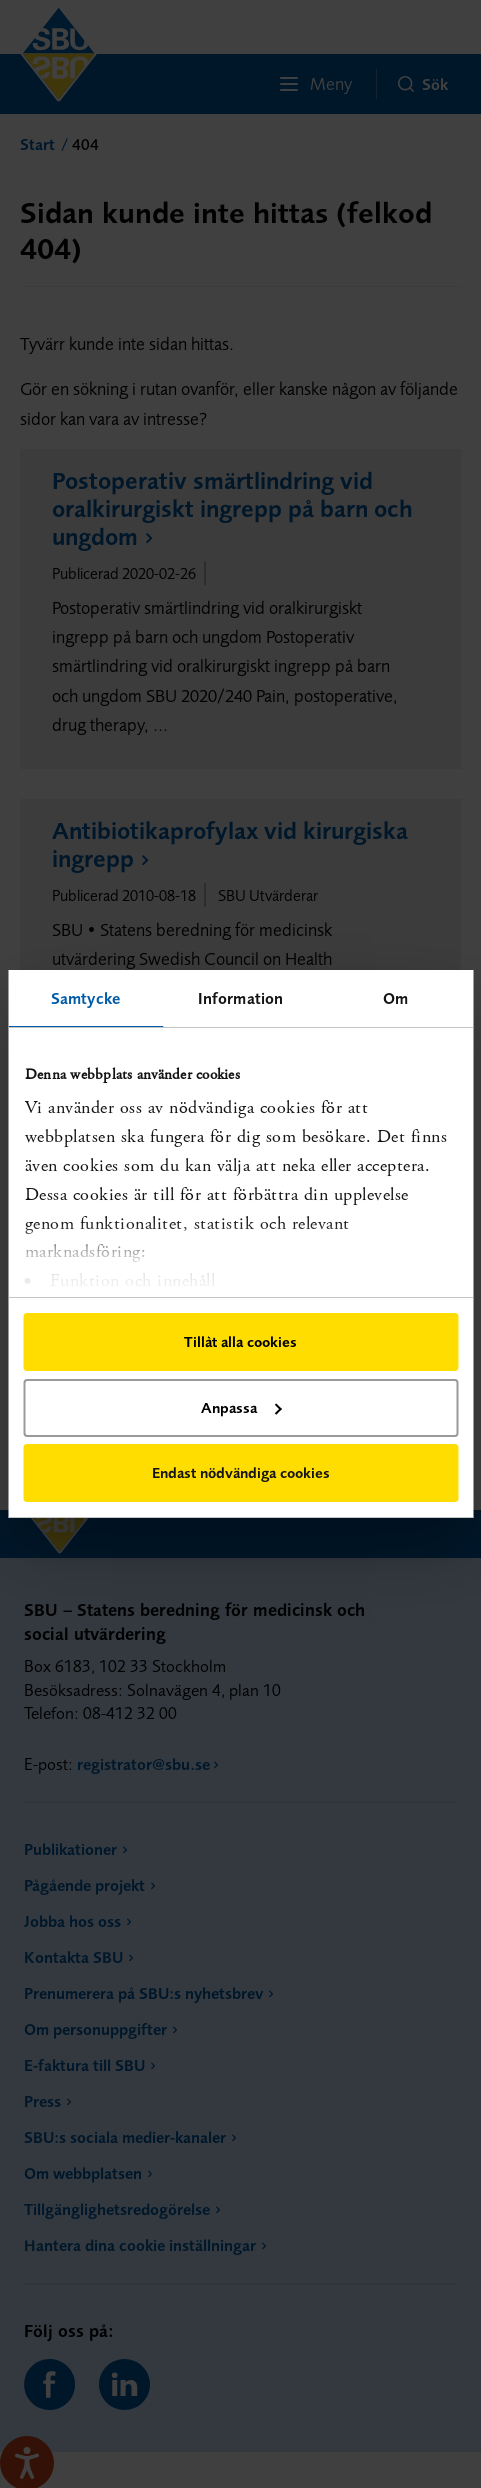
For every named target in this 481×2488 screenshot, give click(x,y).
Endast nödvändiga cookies (241, 1472)
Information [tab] (240, 998)
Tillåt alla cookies (240, 1341)
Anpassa (241, 1407)
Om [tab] (395, 998)
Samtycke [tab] (85, 998)
